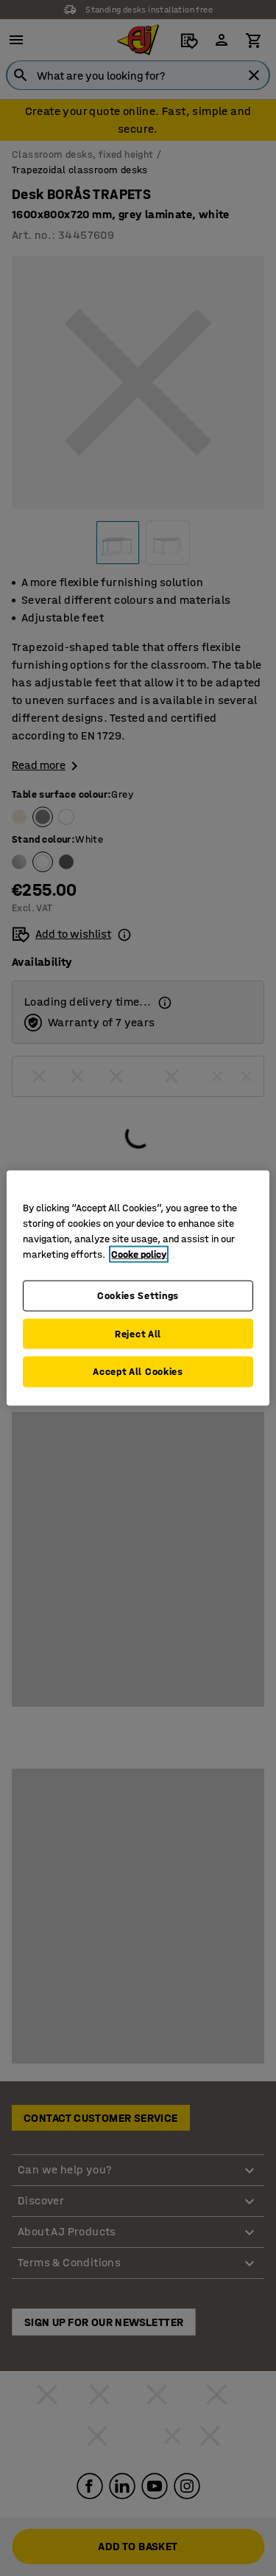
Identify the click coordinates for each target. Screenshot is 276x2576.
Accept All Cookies (138, 1371)
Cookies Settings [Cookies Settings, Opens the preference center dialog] (138, 1295)
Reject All (138, 1333)
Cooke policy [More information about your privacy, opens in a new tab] (138, 1254)
